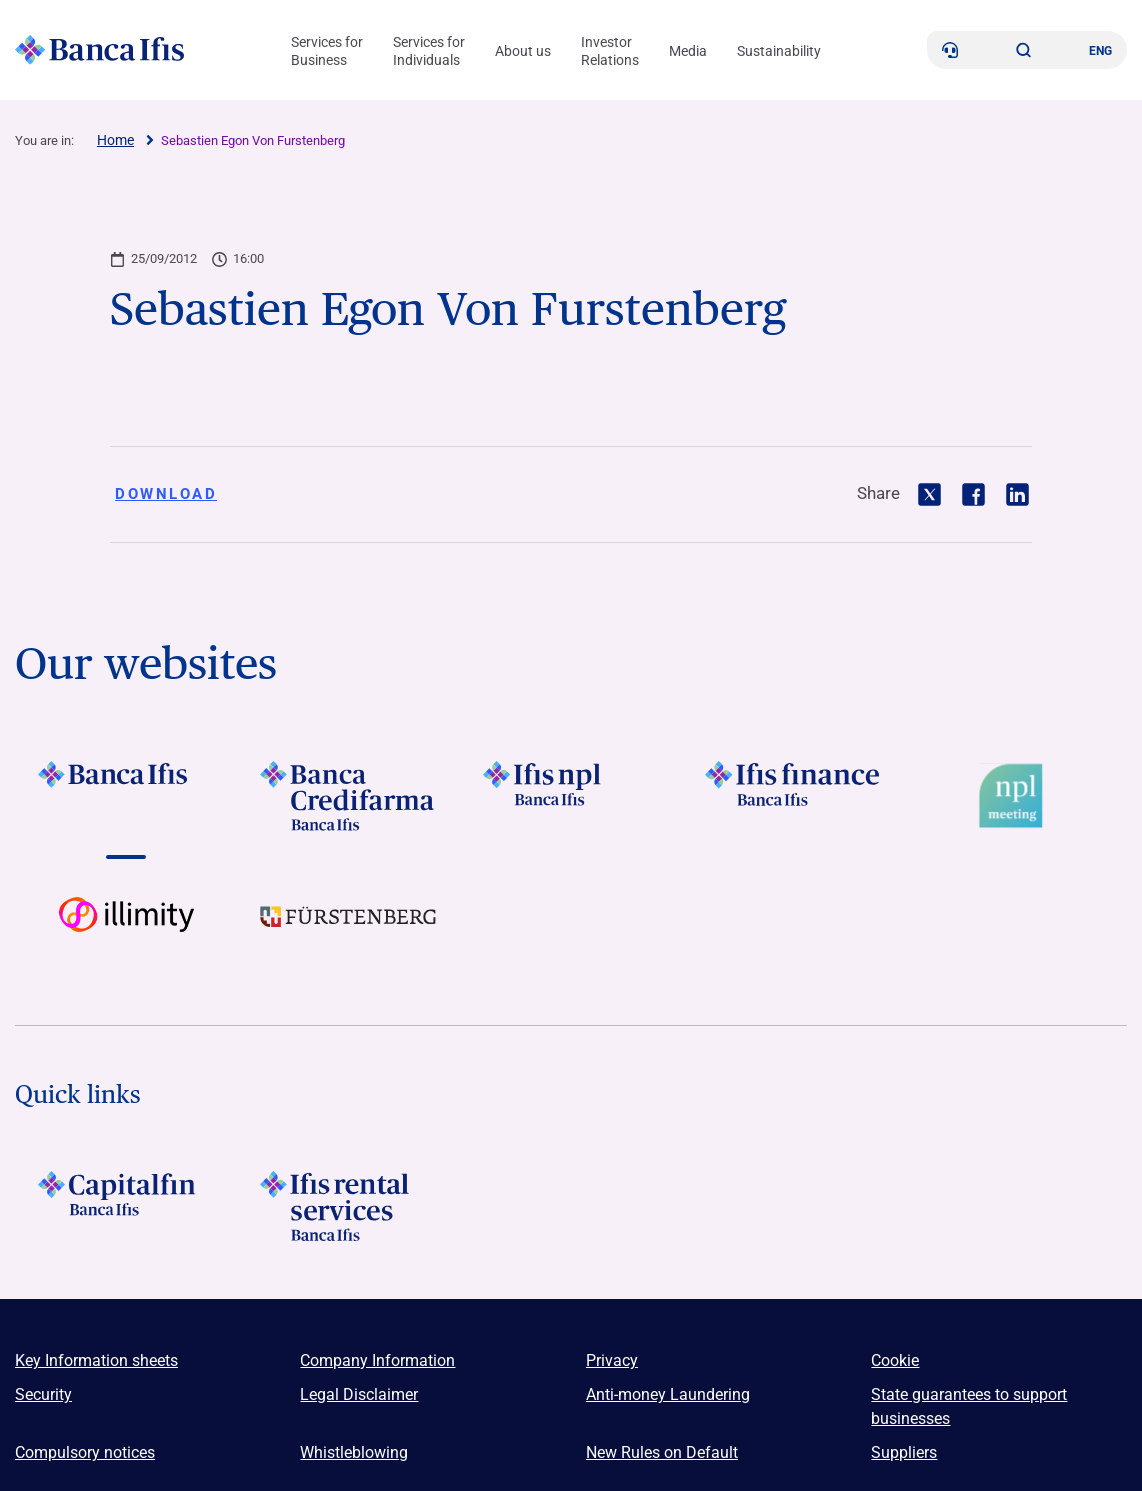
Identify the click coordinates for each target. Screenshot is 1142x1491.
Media (688, 51)
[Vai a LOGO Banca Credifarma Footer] (348, 796)
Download (166, 494)
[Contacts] (950, 50)
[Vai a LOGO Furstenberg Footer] (348, 932)
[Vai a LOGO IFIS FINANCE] (793, 796)
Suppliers (904, 1452)
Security (43, 1394)
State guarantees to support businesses (969, 1406)
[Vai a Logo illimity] (126, 932)
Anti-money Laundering (668, 1394)
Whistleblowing (354, 1452)
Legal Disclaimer (359, 1394)
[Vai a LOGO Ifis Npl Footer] (571, 796)
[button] (1024, 50)
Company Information (377, 1360)
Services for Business (327, 51)
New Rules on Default (662, 1452)
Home (115, 140)
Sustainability (779, 51)
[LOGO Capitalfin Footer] (126, 1206)
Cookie (895, 1360)
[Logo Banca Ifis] (100, 50)
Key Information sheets (96, 1360)
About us (523, 51)
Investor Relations (610, 51)
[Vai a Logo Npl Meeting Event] (1016, 796)
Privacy (612, 1360)
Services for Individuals (429, 51)
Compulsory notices (85, 1452)
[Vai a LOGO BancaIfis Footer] (126, 796)
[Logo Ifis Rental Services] (348, 1206)
